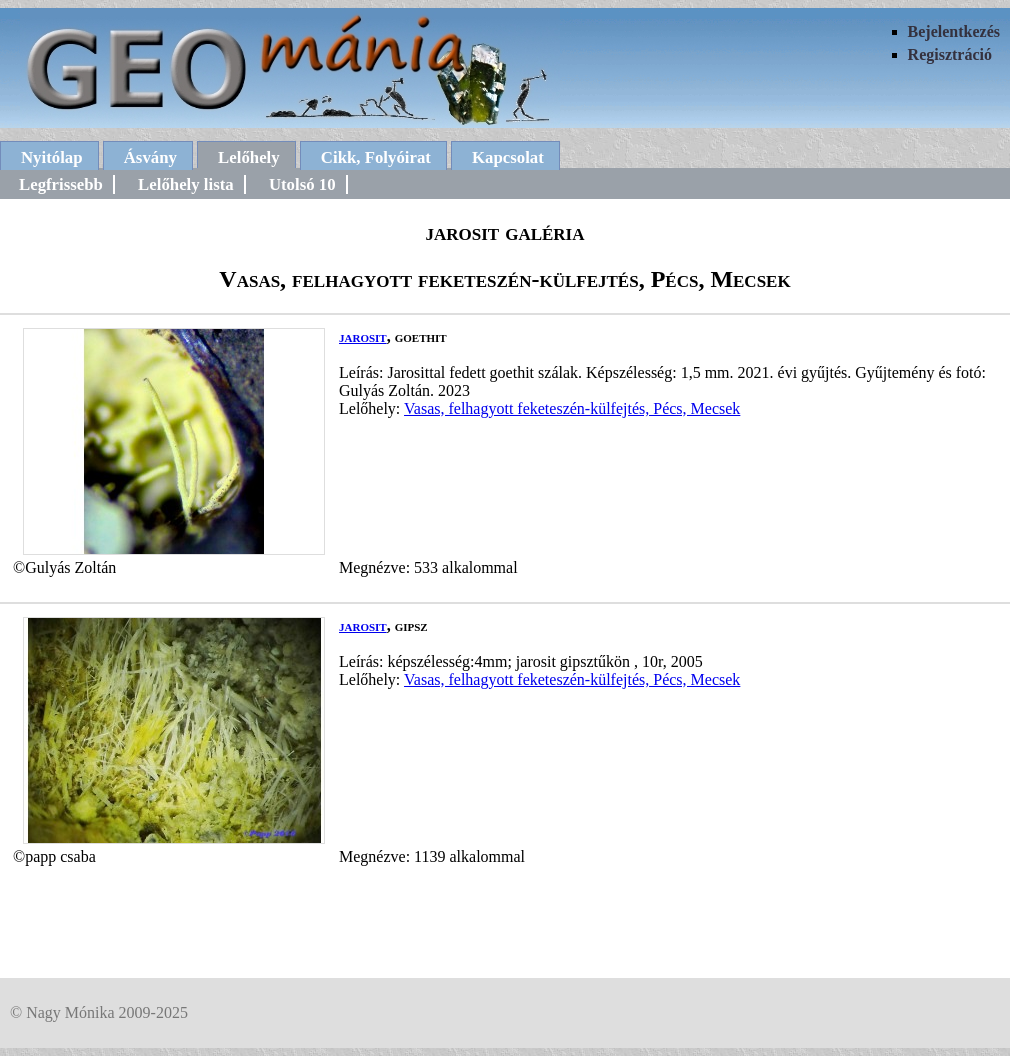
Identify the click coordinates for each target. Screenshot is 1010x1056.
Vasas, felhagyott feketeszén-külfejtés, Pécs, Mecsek (572, 408)
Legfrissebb (61, 184)
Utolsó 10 (302, 184)
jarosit (363, 336)
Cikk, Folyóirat (376, 157)
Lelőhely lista (186, 184)
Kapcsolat (508, 157)
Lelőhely (249, 157)
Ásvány (150, 157)
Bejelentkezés (954, 31)
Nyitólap (52, 157)
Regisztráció (950, 54)
